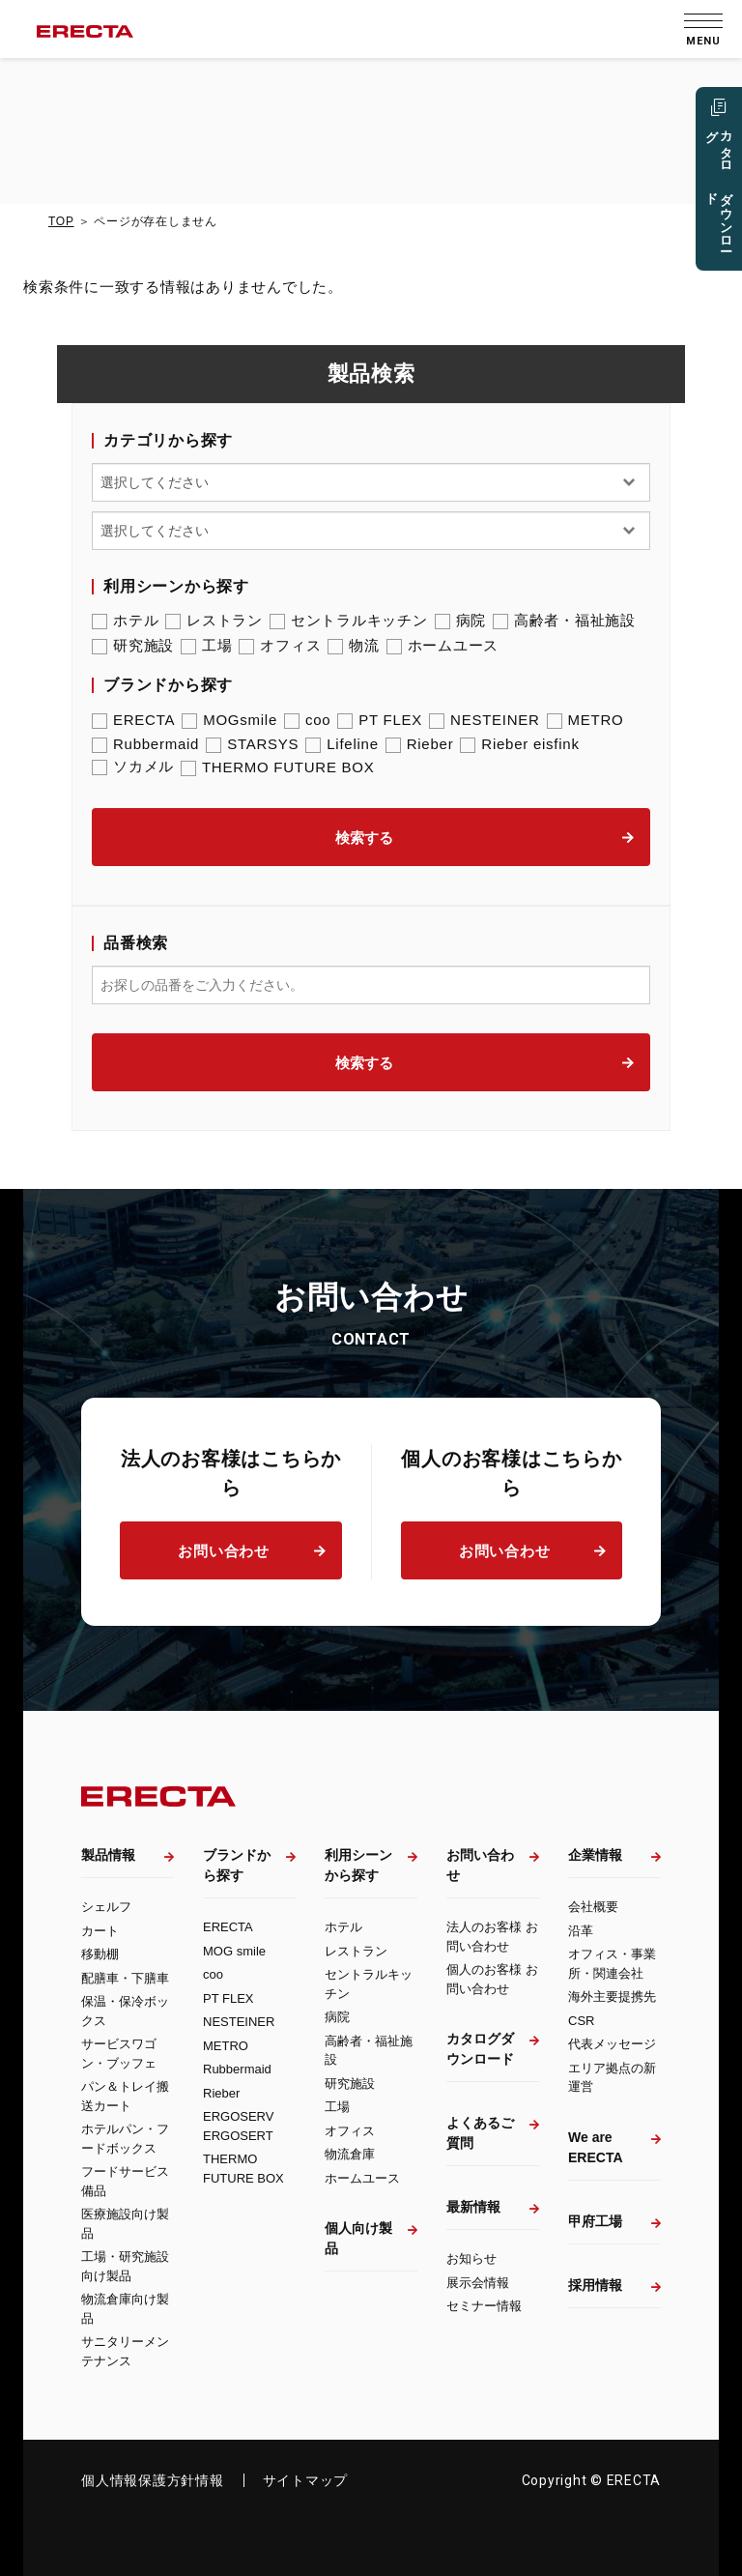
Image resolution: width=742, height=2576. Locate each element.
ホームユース (442, 645)
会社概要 (593, 1906)
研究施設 (133, 645)
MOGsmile (229, 719)
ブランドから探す (237, 1865)
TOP (60, 221)
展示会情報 (477, 2282)
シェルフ (106, 1906)
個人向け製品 (358, 2238)
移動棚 (100, 1954)
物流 (354, 645)
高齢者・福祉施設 (564, 620)
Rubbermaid (145, 744)
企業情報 (595, 1855)
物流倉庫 (350, 2154)
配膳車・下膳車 (125, 1978)
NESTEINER (484, 719)
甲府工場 (595, 2221)
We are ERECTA (595, 2147)
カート (100, 1931)
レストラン (214, 620)
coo (307, 719)
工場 (207, 645)
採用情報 (595, 2285)
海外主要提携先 (612, 1996)
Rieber (419, 744)
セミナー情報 (484, 2306)
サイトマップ (306, 2480)
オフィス (280, 645)
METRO (585, 719)
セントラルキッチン (349, 620)
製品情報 (108, 1855)
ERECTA (133, 719)
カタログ (718, 190)
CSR (581, 2020)
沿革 (580, 1931)
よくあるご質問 (480, 2133)
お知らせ (471, 2258)
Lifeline (342, 744)
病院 (461, 620)
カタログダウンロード (480, 2049)
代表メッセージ (612, 2044)
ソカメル (133, 766)
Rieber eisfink (519, 744)
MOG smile (234, 1951)
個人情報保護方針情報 (152, 2480)
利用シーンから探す (358, 1865)
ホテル (125, 620)
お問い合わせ (224, 1551)
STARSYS (252, 744)
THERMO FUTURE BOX (278, 767)
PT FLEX (379, 719)
